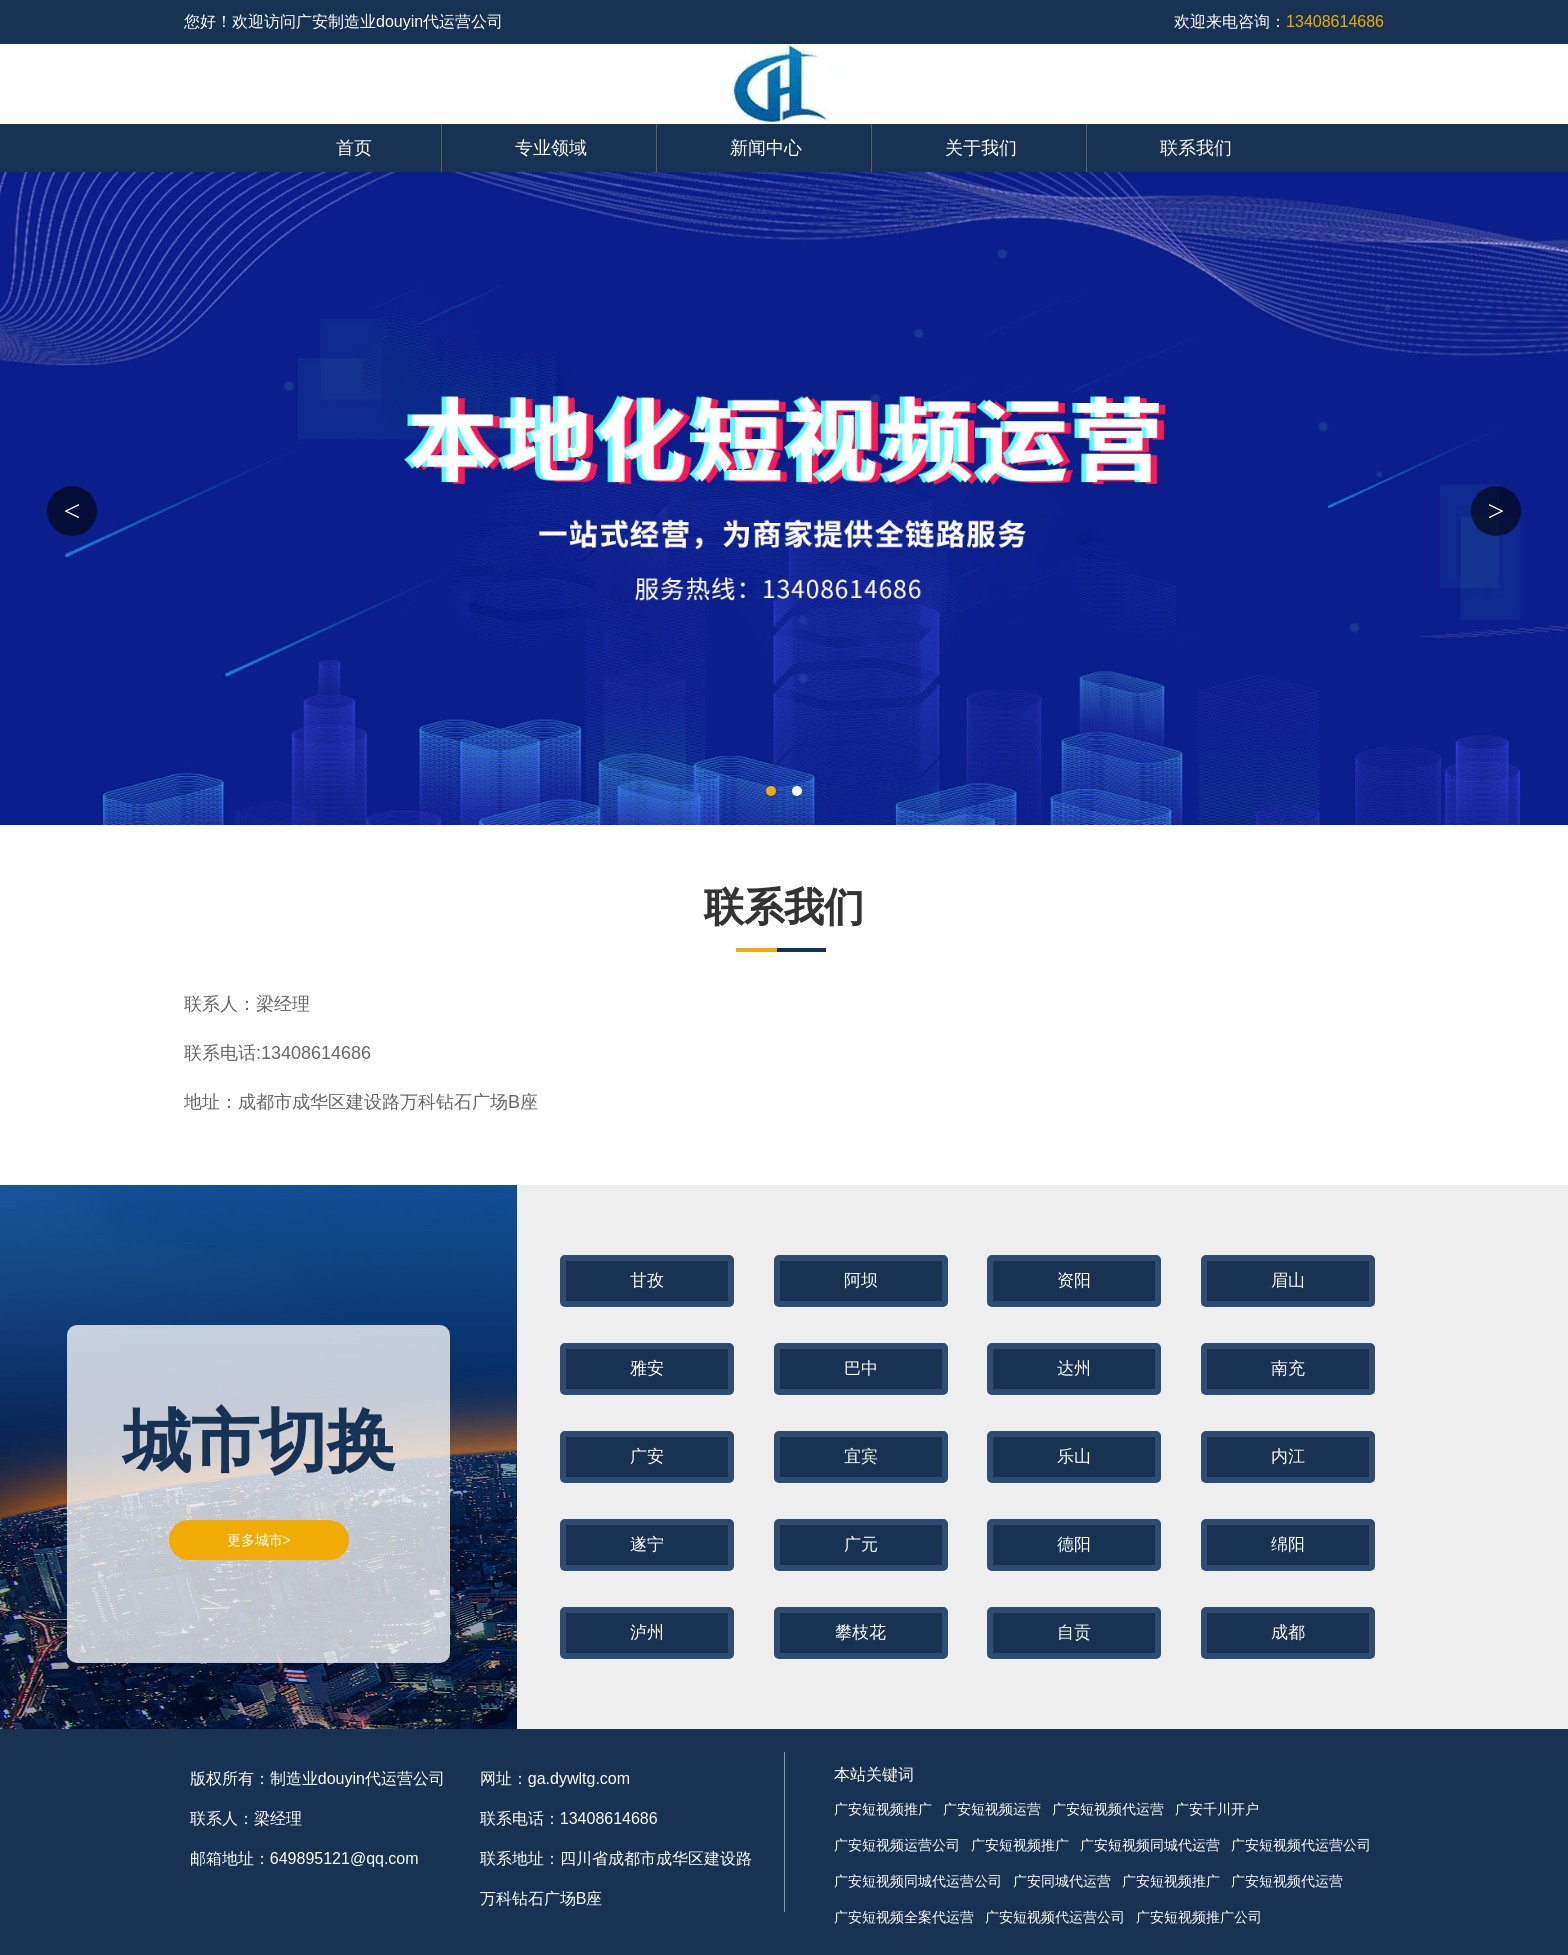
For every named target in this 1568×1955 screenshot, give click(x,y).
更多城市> (259, 1540)
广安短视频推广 (883, 1809)
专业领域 (551, 148)
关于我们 (981, 148)
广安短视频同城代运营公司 (918, 1881)
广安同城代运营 (1062, 1881)
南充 (1288, 1368)
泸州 (647, 1632)
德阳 (1074, 1544)
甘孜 (647, 1280)
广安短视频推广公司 (1199, 1917)
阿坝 (861, 1280)
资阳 (1074, 1280)
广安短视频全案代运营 (904, 1917)
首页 (354, 148)
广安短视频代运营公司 (1301, 1845)
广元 (861, 1544)
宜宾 (861, 1456)
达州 (1074, 1368)
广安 (647, 1456)
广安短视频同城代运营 (1150, 1845)
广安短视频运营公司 (897, 1845)
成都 (1288, 1632)
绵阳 (1288, 1544)
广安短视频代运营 (1108, 1809)
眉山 (1288, 1280)
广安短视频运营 (992, 1809)
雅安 (647, 1368)
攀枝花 (860, 1632)
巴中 (861, 1368)
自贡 (1074, 1632)
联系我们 (1196, 148)
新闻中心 (766, 148)
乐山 (1074, 1456)
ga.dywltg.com (579, 1778)
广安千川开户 (1217, 1809)
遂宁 (647, 1544)
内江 (1288, 1456)
